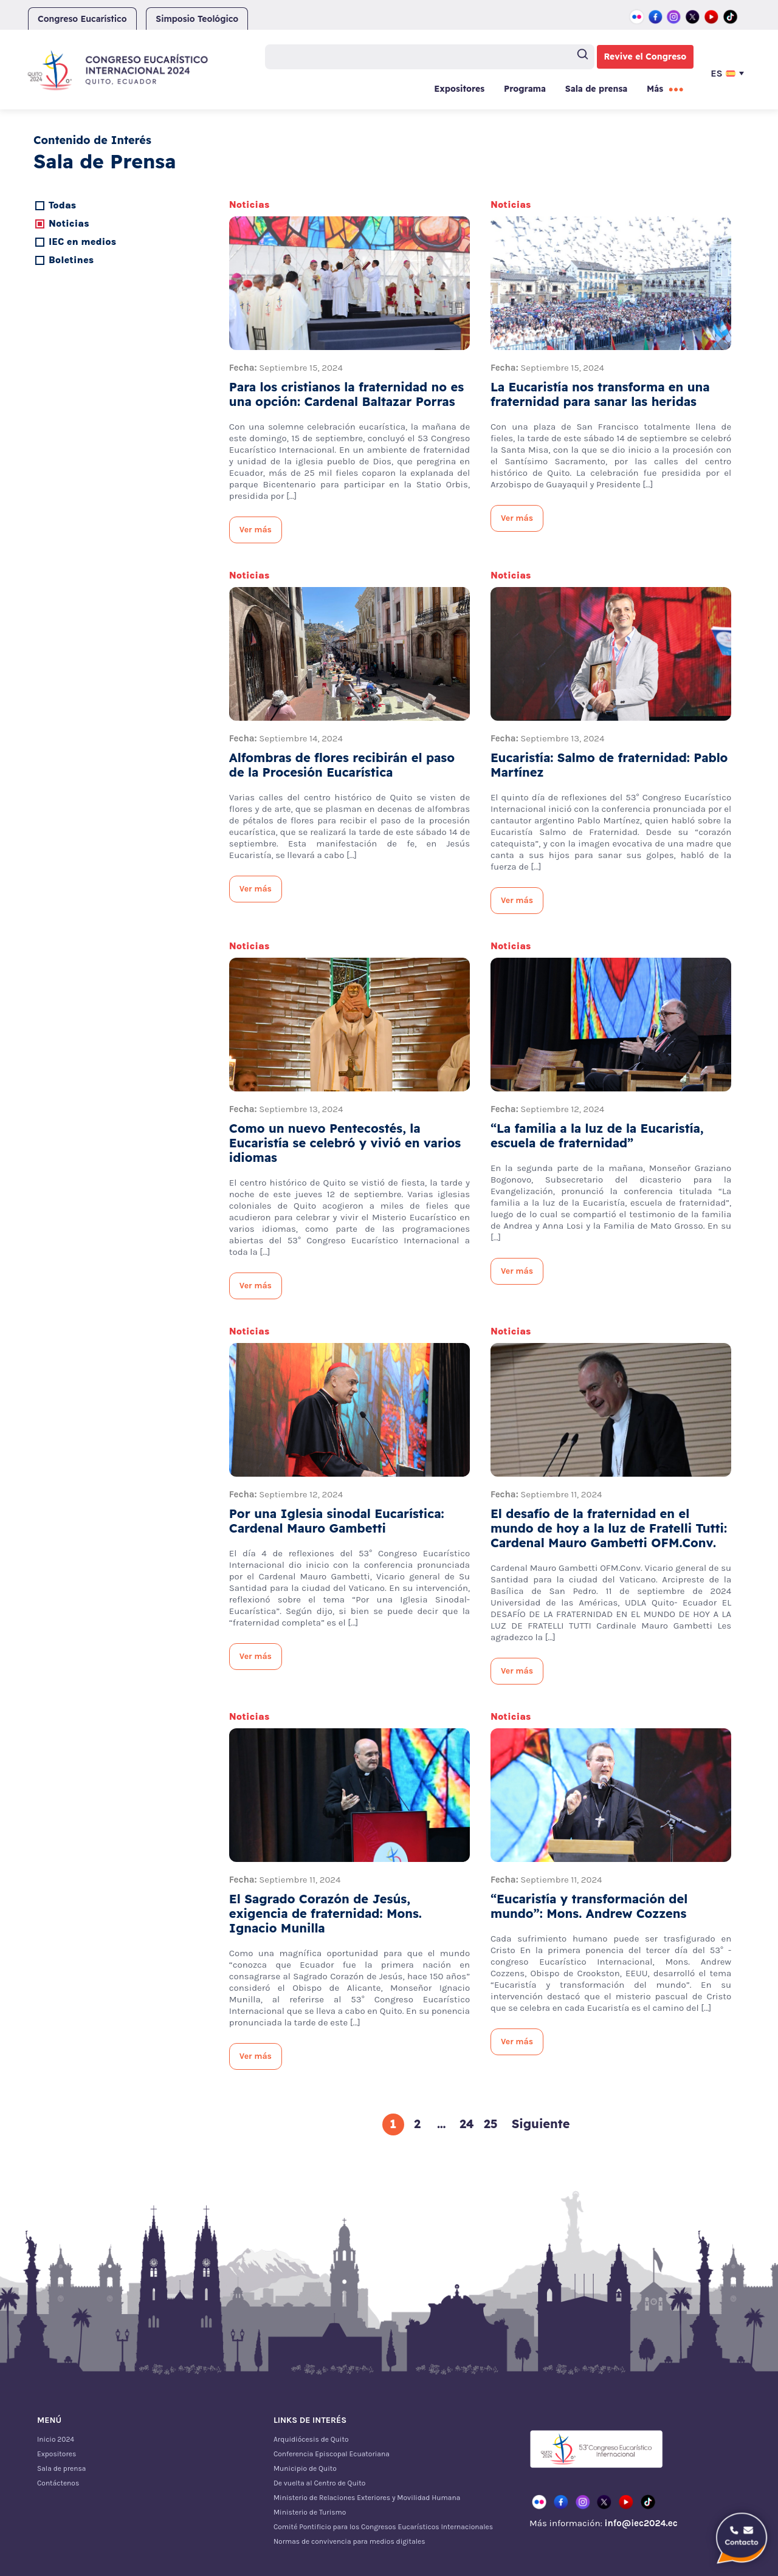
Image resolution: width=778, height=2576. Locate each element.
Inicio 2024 (55, 2439)
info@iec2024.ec (640, 2523)
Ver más (255, 529)
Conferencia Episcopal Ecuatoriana (332, 2454)
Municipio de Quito (305, 2468)
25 (491, 2123)
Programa (525, 88)
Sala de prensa (596, 88)
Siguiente (541, 2123)
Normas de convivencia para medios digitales (349, 2541)
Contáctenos (58, 2483)
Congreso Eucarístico (82, 18)
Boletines (71, 260)
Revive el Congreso (645, 56)
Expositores (459, 88)
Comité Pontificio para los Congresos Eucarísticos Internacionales (383, 2527)
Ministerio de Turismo (310, 2512)
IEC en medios (82, 241)
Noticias (69, 223)
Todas (62, 205)
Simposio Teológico (197, 18)
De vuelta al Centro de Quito (319, 2483)
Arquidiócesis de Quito (311, 2439)
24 (467, 2123)
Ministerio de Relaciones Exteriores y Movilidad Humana (367, 2497)
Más (655, 88)
